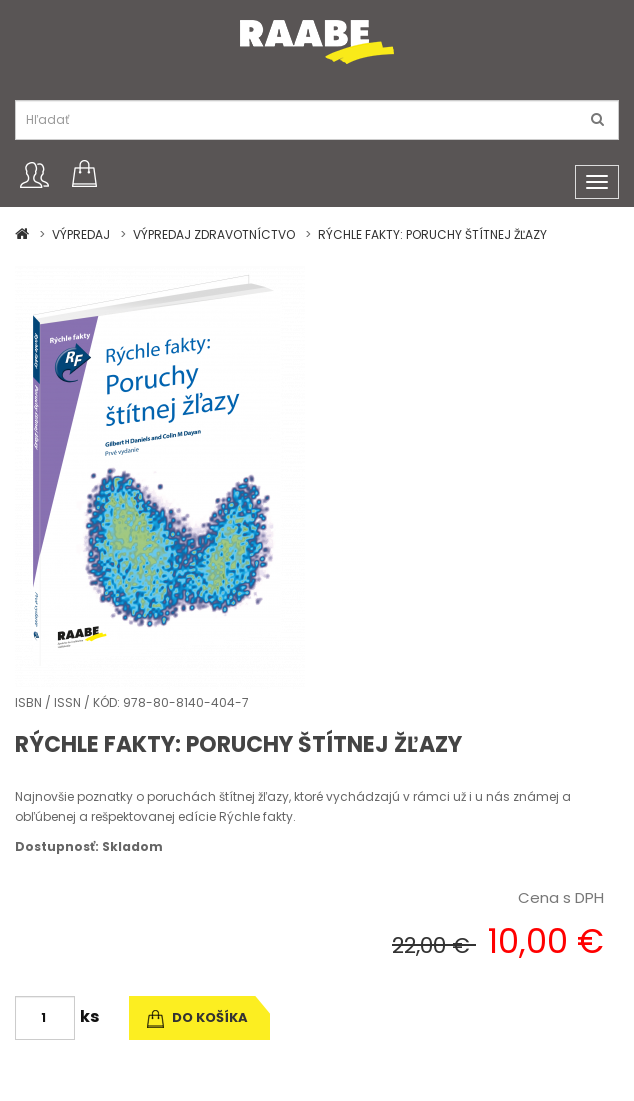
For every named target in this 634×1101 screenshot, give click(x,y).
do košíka (197, 1017)
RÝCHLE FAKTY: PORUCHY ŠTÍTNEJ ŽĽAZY (432, 234)
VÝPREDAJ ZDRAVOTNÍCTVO (214, 234)
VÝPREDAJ (81, 234)
